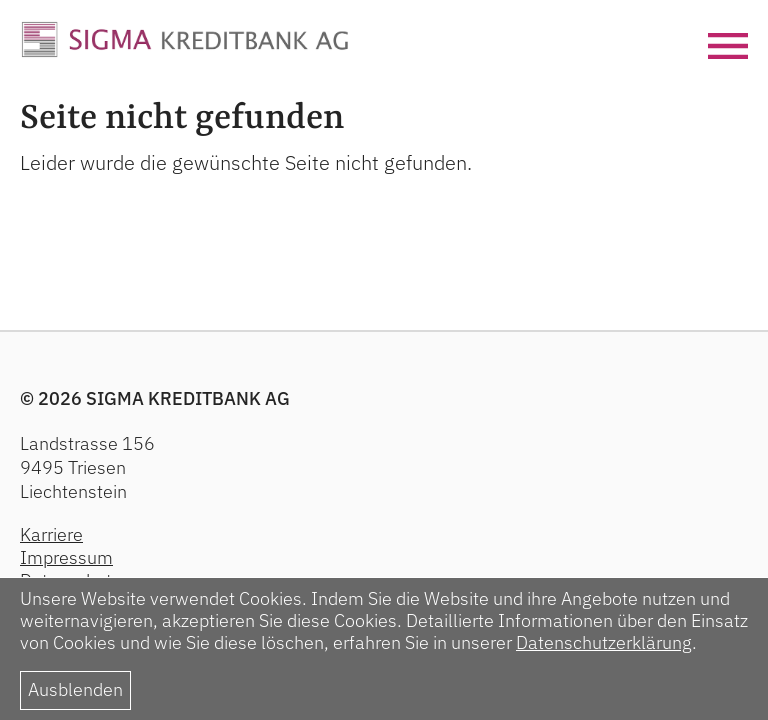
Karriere (51, 534)
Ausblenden (75, 689)
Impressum (66, 557)
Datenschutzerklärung (604, 642)
